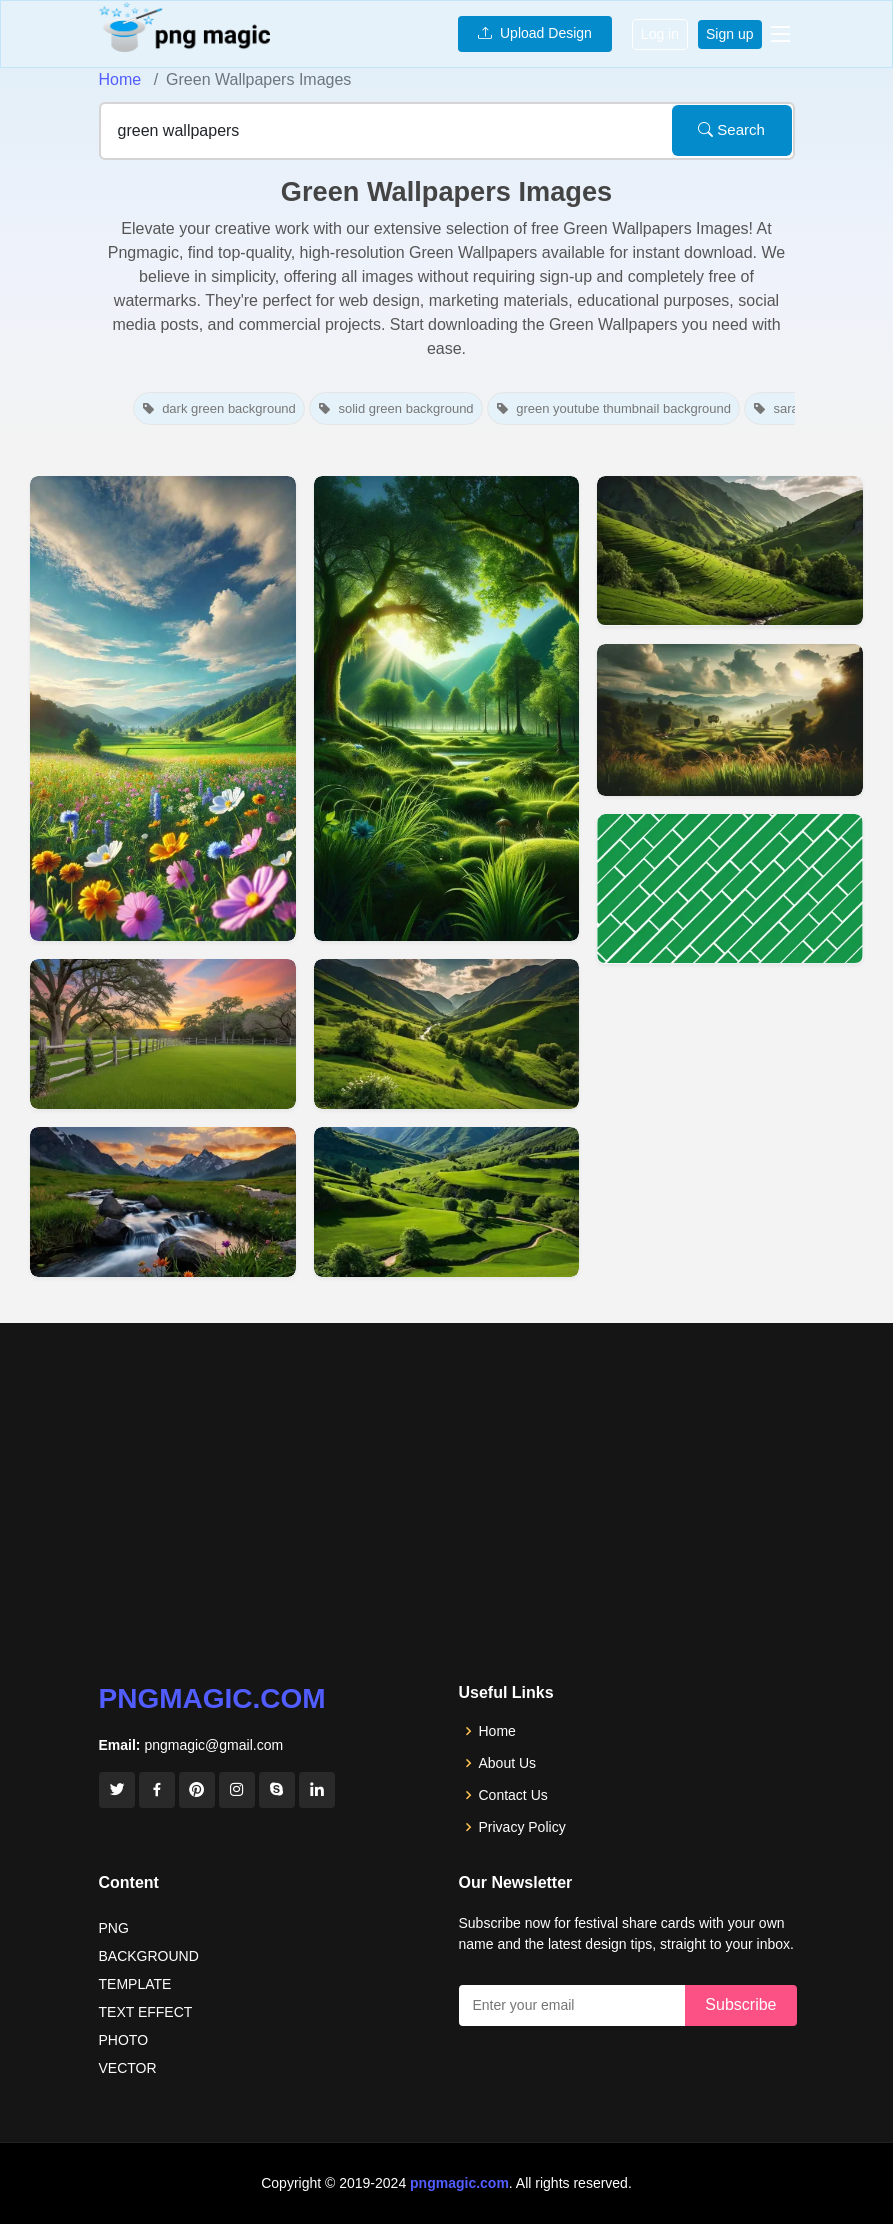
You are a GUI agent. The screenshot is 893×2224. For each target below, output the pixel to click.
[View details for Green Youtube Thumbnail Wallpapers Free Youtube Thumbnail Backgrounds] (730, 889)
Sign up (729, 34)
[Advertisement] (446, 1533)
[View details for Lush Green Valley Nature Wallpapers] (730, 551)
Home (120, 79)
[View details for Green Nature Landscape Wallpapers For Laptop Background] (163, 1202)
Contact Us (513, 1795)
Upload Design (535, 33)
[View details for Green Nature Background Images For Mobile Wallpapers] (163, 708)
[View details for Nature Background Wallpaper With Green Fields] (730, 720)
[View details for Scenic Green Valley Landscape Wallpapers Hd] (447, 1202)
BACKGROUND (149, 1956)
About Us (508, 1763)
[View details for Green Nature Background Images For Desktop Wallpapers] (163, 1034)
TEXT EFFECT (146, 2012)
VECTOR (128, 2068)
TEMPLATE (135, 1984)
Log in (660, 34)
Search (731, 129)
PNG (114, 1928)
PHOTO (124, 2040)
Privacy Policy (522, 1827)
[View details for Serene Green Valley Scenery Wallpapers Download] (447, 1034)
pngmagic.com (212, 1698)
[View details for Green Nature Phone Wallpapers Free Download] (447, 708)
